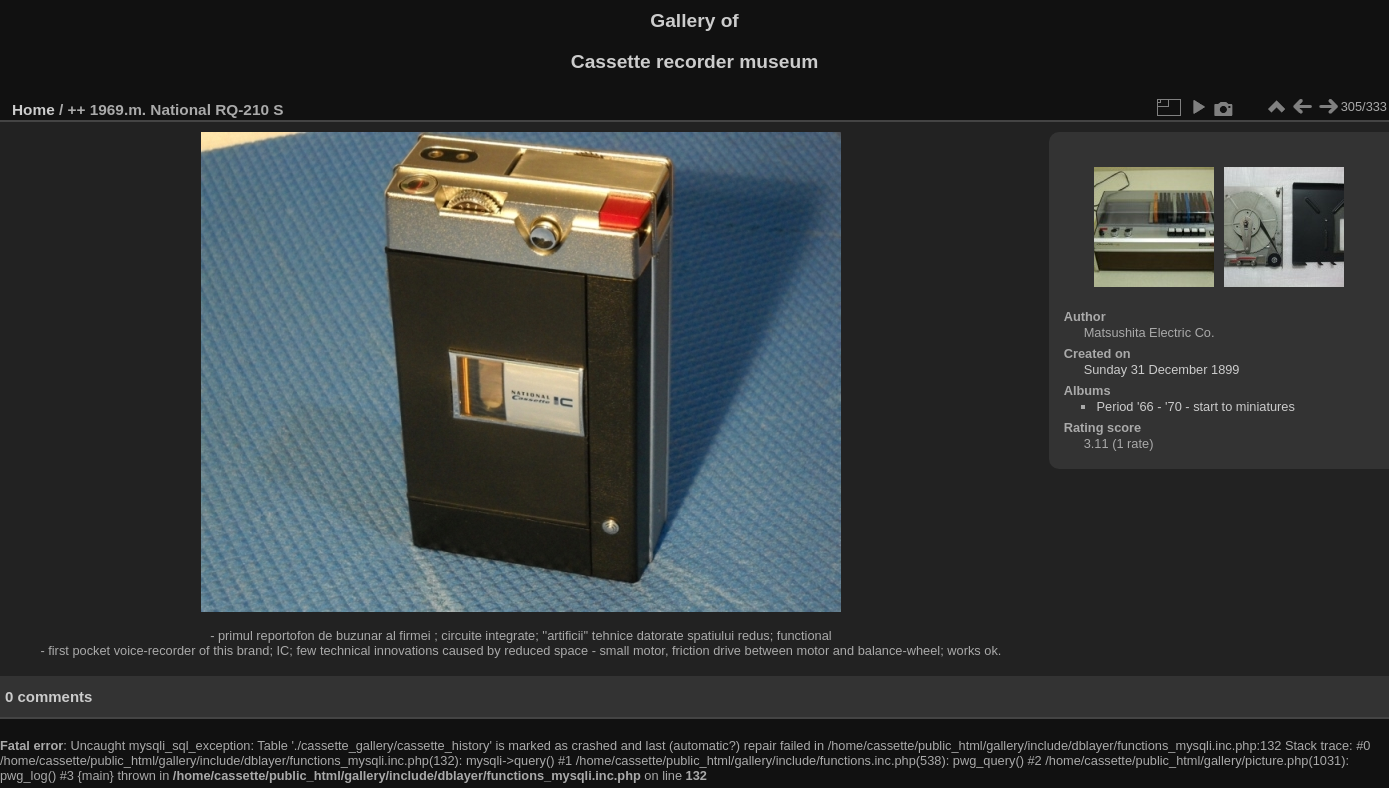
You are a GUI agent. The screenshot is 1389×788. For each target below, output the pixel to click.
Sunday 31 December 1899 (1162, 369)
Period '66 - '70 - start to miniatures (1195, 406)
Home (33, 109)
